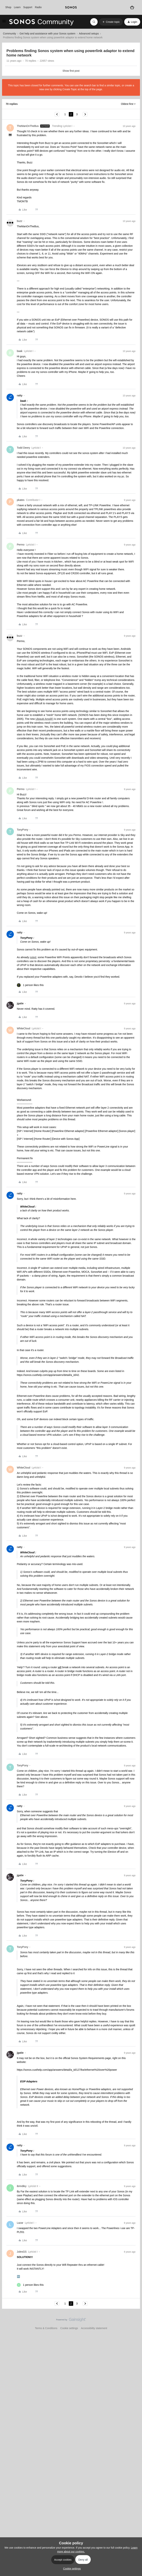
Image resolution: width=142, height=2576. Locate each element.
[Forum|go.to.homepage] (41, 22)
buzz (19, 220)
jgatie (20, 1003)
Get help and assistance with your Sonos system (47, 33)
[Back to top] (134, 2322)
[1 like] (30, 985)
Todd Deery (23, 447)
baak (19, 351)
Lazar (20, 2222)
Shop (8, 7)
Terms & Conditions (46, 2328)
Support (27, 7)
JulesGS (22, 2251)
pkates (20, 499)
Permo (20, 544)
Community (9, 33)
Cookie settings (69, 2328)
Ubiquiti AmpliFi (44, 718)
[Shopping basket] (132, 7)
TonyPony (22, 829)
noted (33, 957)
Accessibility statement (94, 2328)
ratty (19, 395)
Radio (38, 7)
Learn (17, 7)
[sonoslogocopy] (71, 7)
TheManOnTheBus (28, 125)
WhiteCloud (23, 1028)
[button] (4, 22)
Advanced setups (89, 33)
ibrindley (21, 2186)
